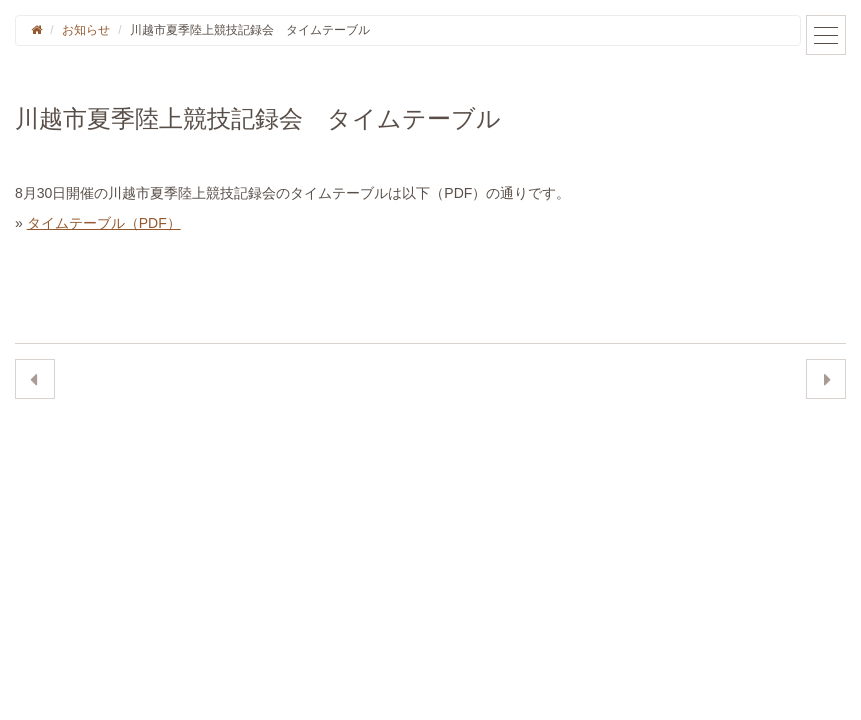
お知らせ (86, 30)
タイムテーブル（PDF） (104, 223)
